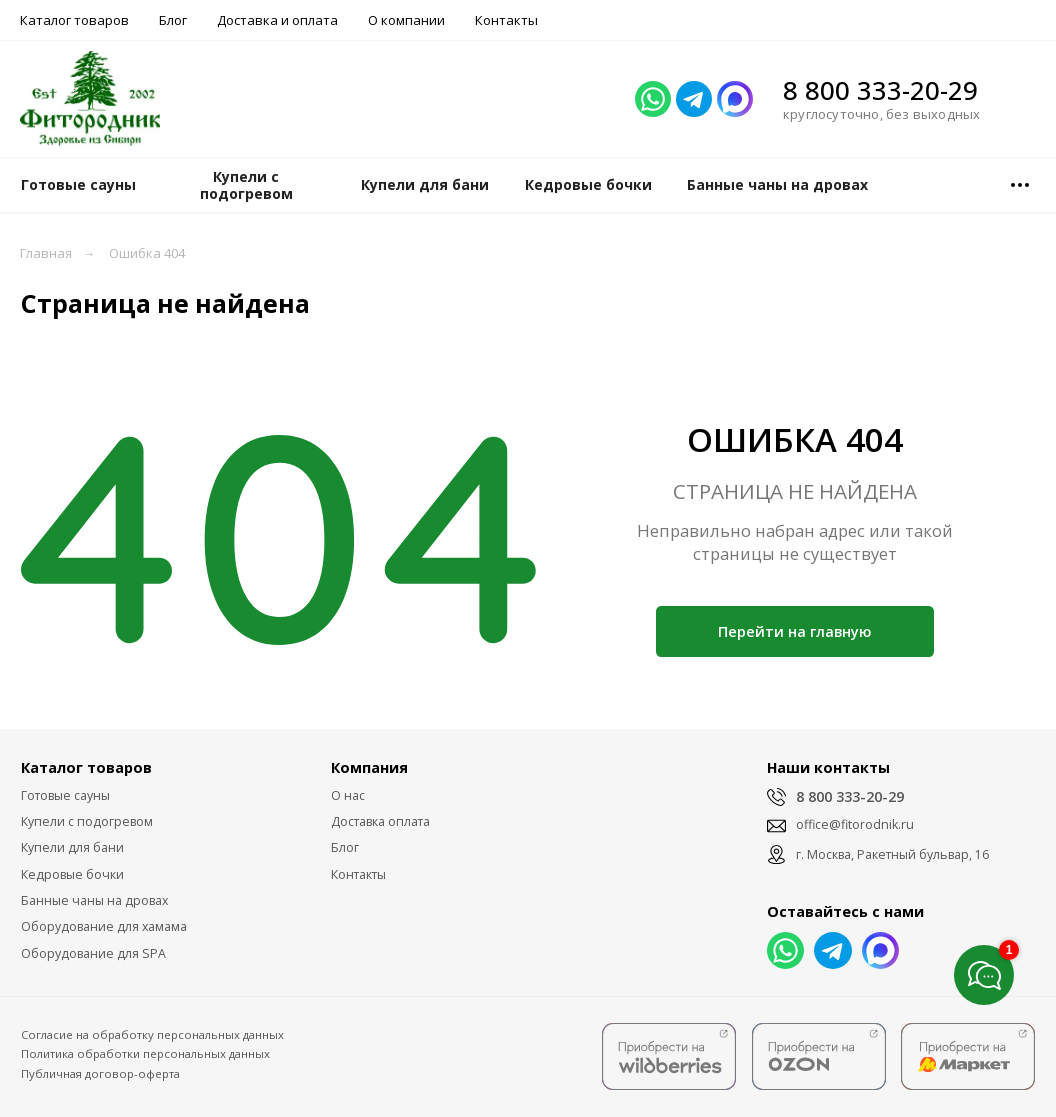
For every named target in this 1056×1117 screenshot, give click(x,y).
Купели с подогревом (87, 821)
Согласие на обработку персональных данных (152, 1034)
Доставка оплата (380, 821)
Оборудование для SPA (93, 953)
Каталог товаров (74, 20)
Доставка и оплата (277, 20)
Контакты (506, 20)
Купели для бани (72, 847)
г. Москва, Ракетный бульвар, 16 (892, 854)
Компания (369, 767)
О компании (406, 20)
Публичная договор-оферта (100, 1073)
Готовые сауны (65, 795)
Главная (46, 253)
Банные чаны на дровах (94, 900)
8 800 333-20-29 (880, 90)
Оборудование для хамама (104, 926)
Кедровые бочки (72, 874)
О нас (348, 795)
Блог (173, 20)
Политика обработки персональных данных (145, 1053)
